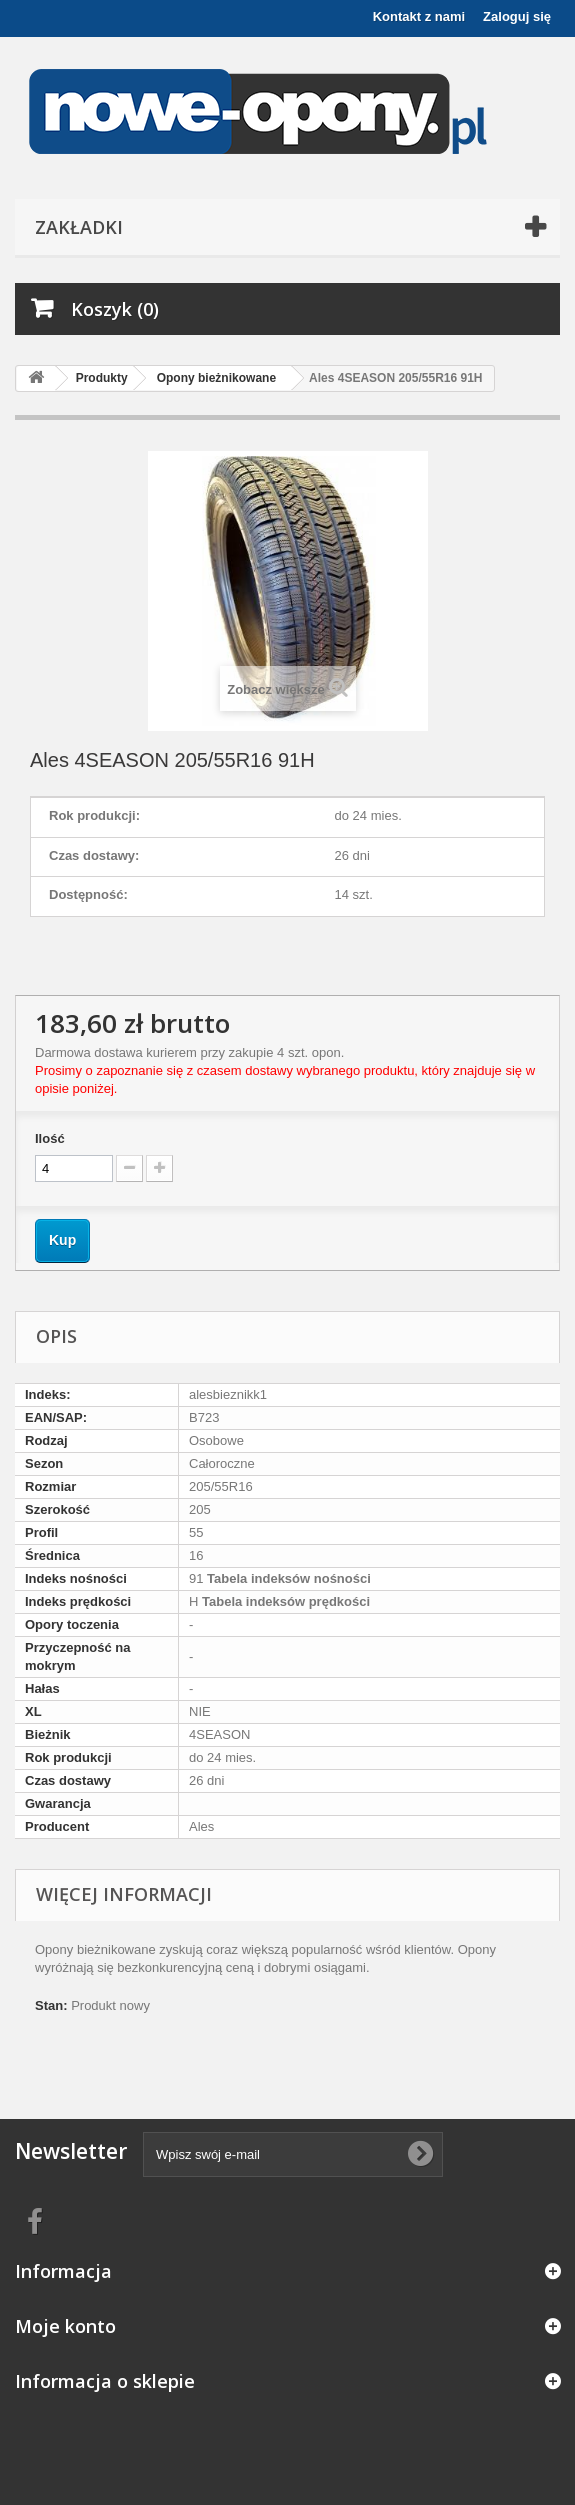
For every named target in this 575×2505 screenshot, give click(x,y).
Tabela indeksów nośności (286, 1578)
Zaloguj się (517, 16)
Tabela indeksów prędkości (284, 1601)
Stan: (51, 2005)
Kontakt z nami (419, 16)
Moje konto (65, 2326)
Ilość (50, 1138)
